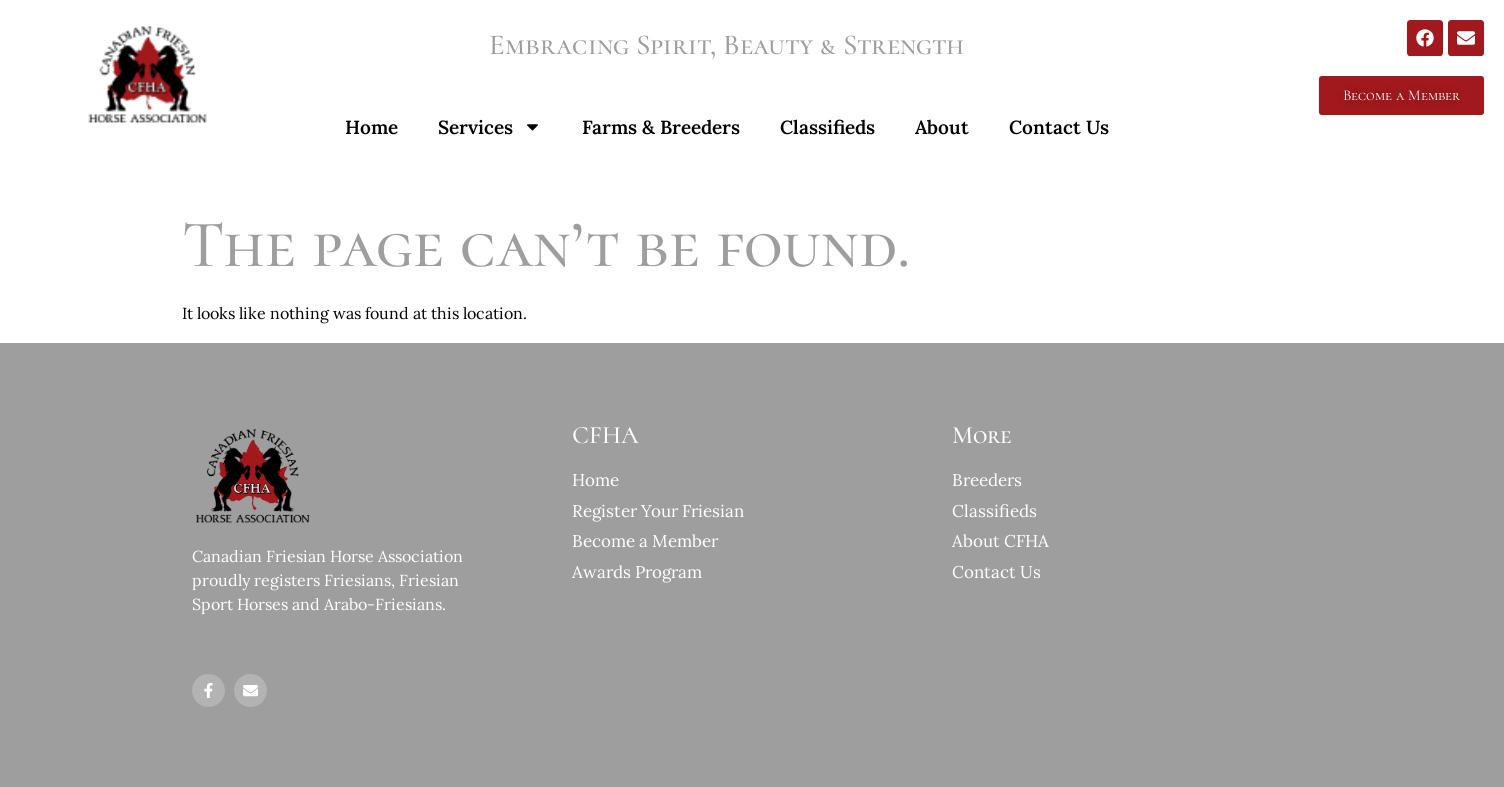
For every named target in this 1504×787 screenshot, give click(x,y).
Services (490, 126)
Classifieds (827, 127)
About (942, 127)
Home (371, 127)
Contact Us (1059, 127)
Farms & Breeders (661, 127)
